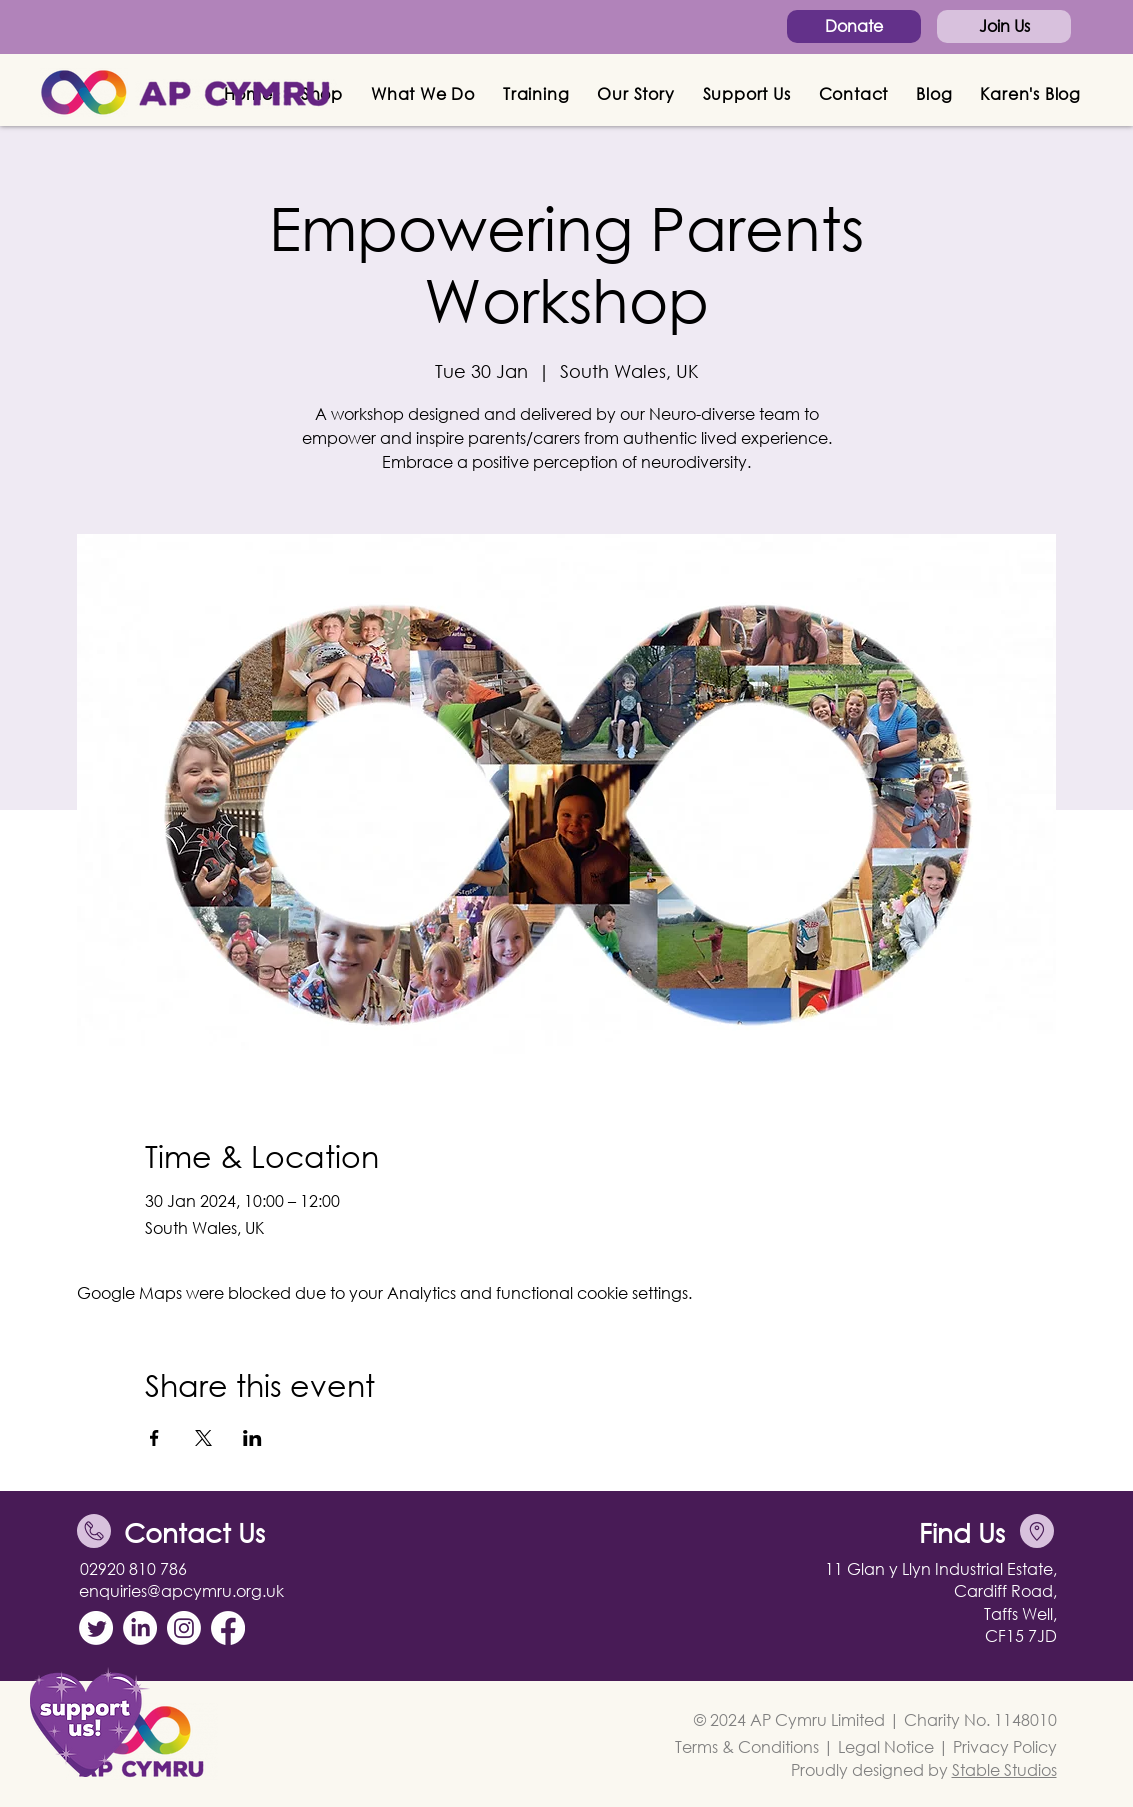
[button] (423, 93)
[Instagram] (184, 1628)
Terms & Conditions (747, 1746)
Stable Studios (1004, 1769)
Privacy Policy (1005, 1746)
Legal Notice (886, 1746)
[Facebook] (228, 1628)
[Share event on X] (203, 1438)
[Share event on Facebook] (154, 1438)
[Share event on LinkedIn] (252, 1438)
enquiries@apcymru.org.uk (181, 1590)
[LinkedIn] (140, 1628)
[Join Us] (1004, 26)
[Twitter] (96, 1628)
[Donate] (854, 26)
